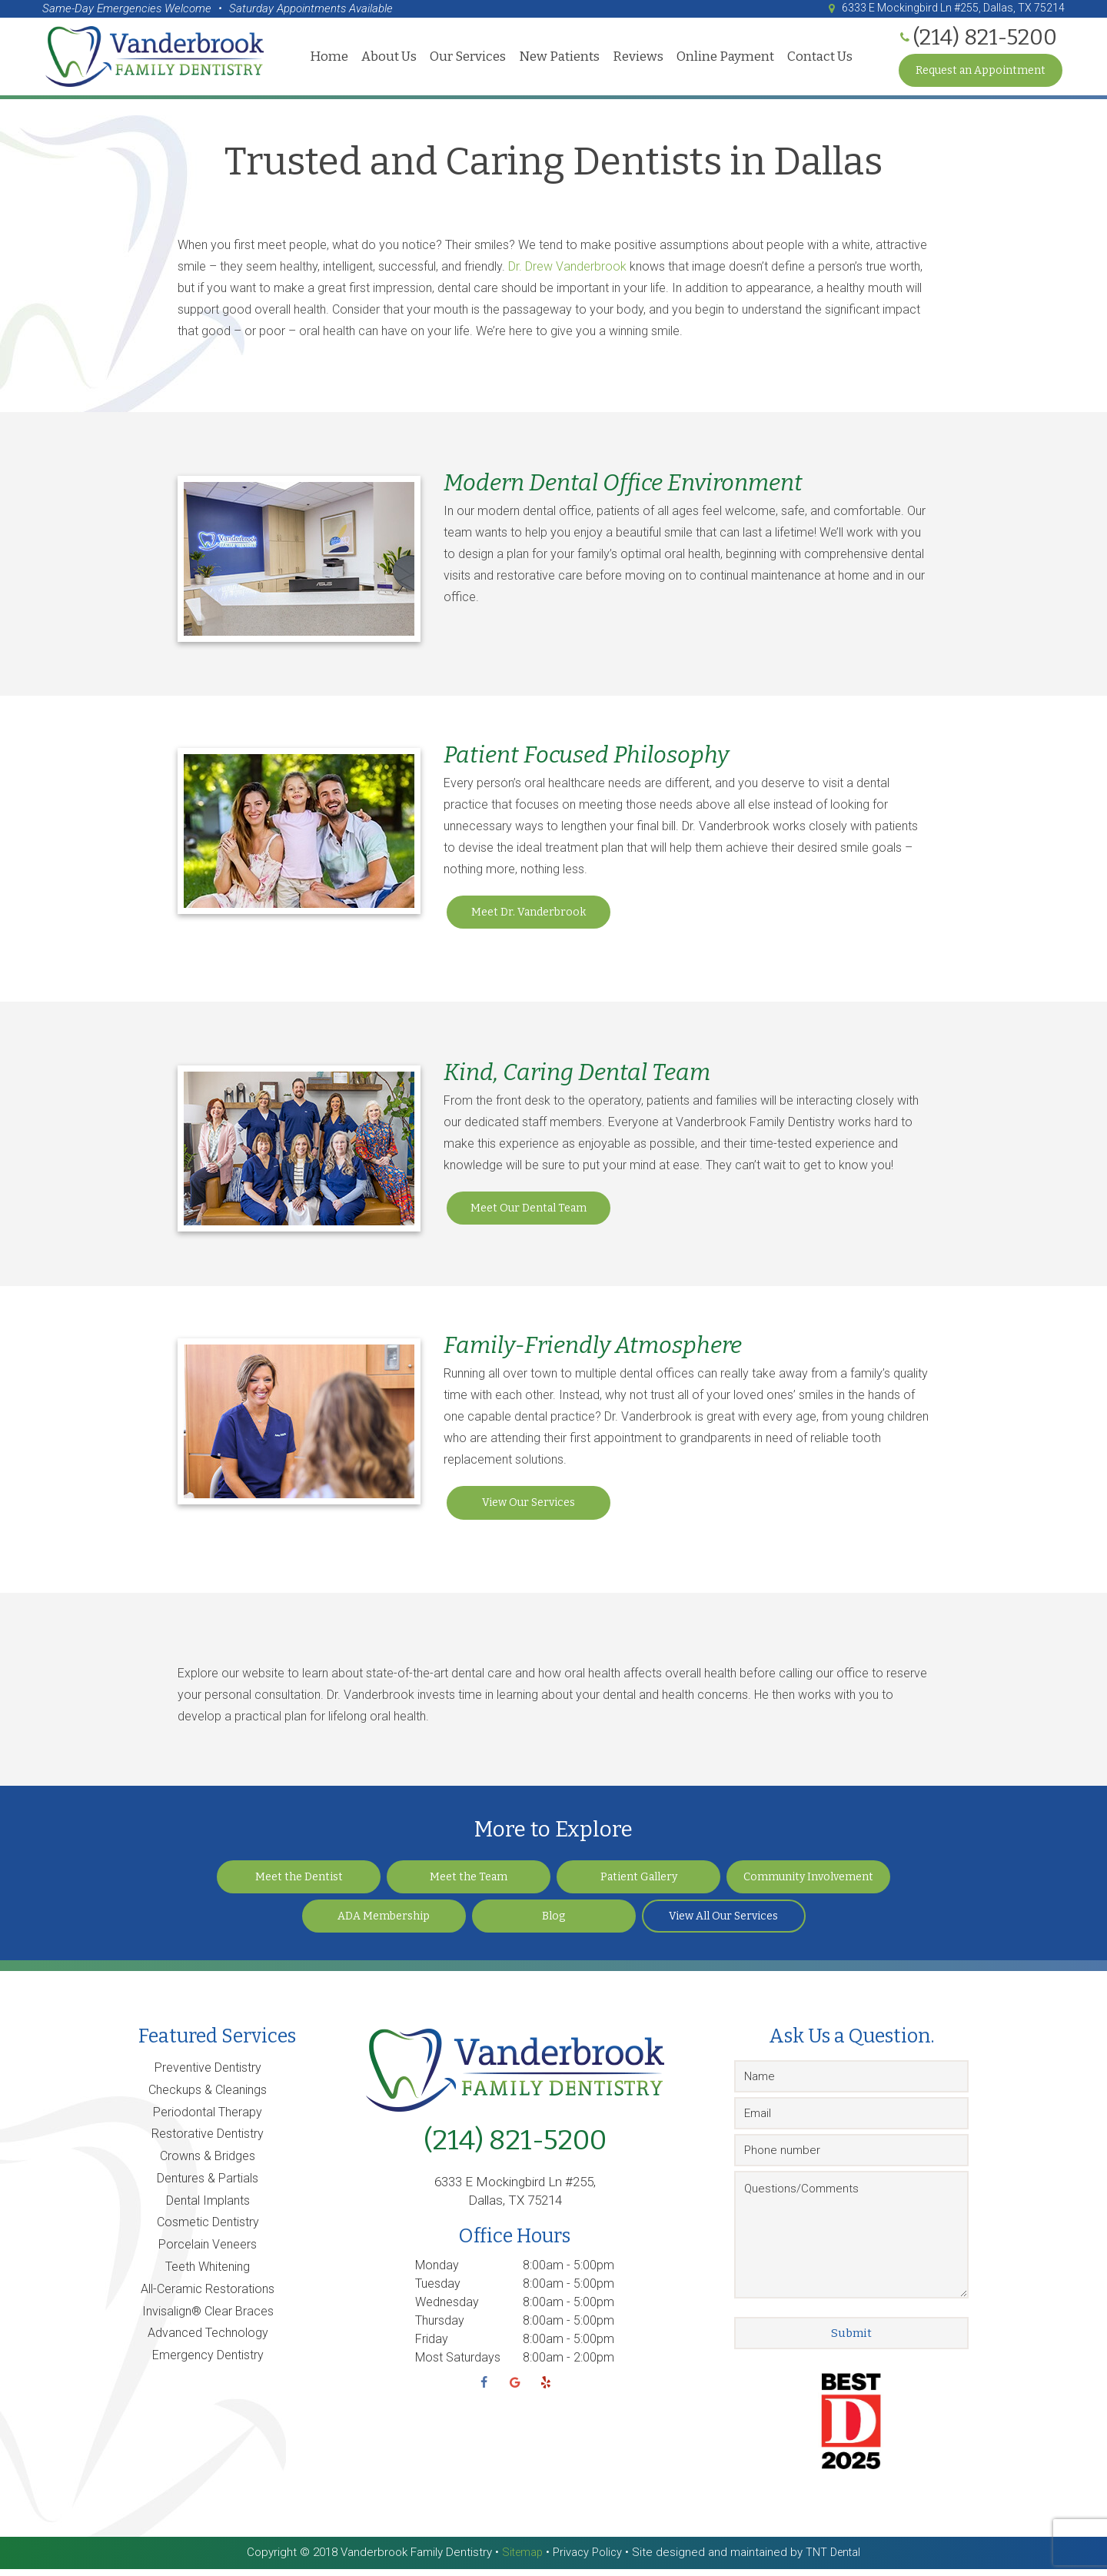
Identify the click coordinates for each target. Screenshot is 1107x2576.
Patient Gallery (638, 1884)
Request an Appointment (981, 72)
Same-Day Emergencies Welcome (126, 8)
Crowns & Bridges (207, 2163)
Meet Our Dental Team (528, 1215)
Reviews (635, 59)
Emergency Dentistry (208, 2362)
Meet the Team (468, 1884)
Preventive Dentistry (208, 2075)
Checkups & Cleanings (207, 2097)
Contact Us (817, 59)
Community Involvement (808, 1884)
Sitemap (520, 2560)
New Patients (557, 59)
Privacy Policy (587, 2560)
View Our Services (528, 1510)
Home (327, 59)
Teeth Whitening (207, 2274)
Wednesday (447, 2309)
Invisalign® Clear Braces (208, 2319)
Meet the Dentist (299, 1884)
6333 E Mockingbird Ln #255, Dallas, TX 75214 (938, 8)
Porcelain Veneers (207, 2252)
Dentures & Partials (207, 2186)
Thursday (439, 2328)
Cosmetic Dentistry (208, 2229)
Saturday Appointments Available (311, 8)
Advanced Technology (208, 2340)
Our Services (465, 59)
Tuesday (437, 2291)
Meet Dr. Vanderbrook (528, 919)
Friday (431, 2346)
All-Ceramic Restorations (207, 2296)
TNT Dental (835, 2560)
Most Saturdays (457, 2365)
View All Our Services (723, 1923)
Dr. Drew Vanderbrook (567, 274)
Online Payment (723, 59)
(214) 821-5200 (515, 2148)
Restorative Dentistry (207, 2141)
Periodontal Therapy (207, 2119)
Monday (437, 2272)
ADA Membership (383, 1923)
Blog (553, 1923)
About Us (386, 59)
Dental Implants (208, 2208)
